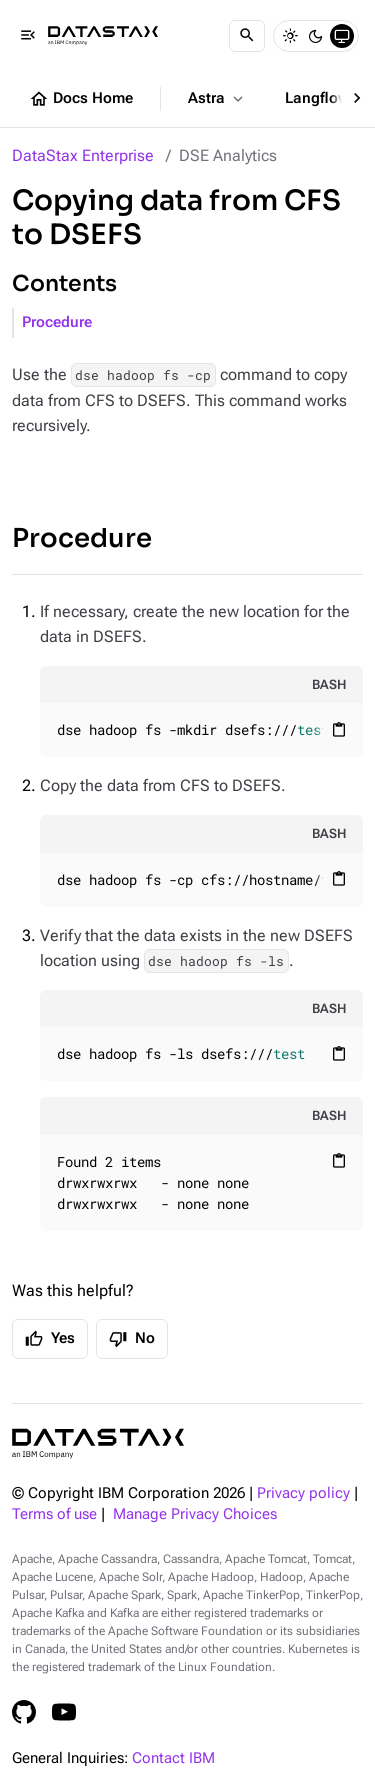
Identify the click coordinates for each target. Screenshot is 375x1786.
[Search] (247, 36)
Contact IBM (173, 1758)
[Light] (290, 36)
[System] (342, 36)
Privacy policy (303, 1493)
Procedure (57, 322)
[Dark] (316, 36)
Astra (217, 99)
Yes (50, 1339)
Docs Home (81, 99)
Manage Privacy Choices (195, 1514)
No (132, 1339)
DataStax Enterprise (83, 155)
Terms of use (54, 1514)
